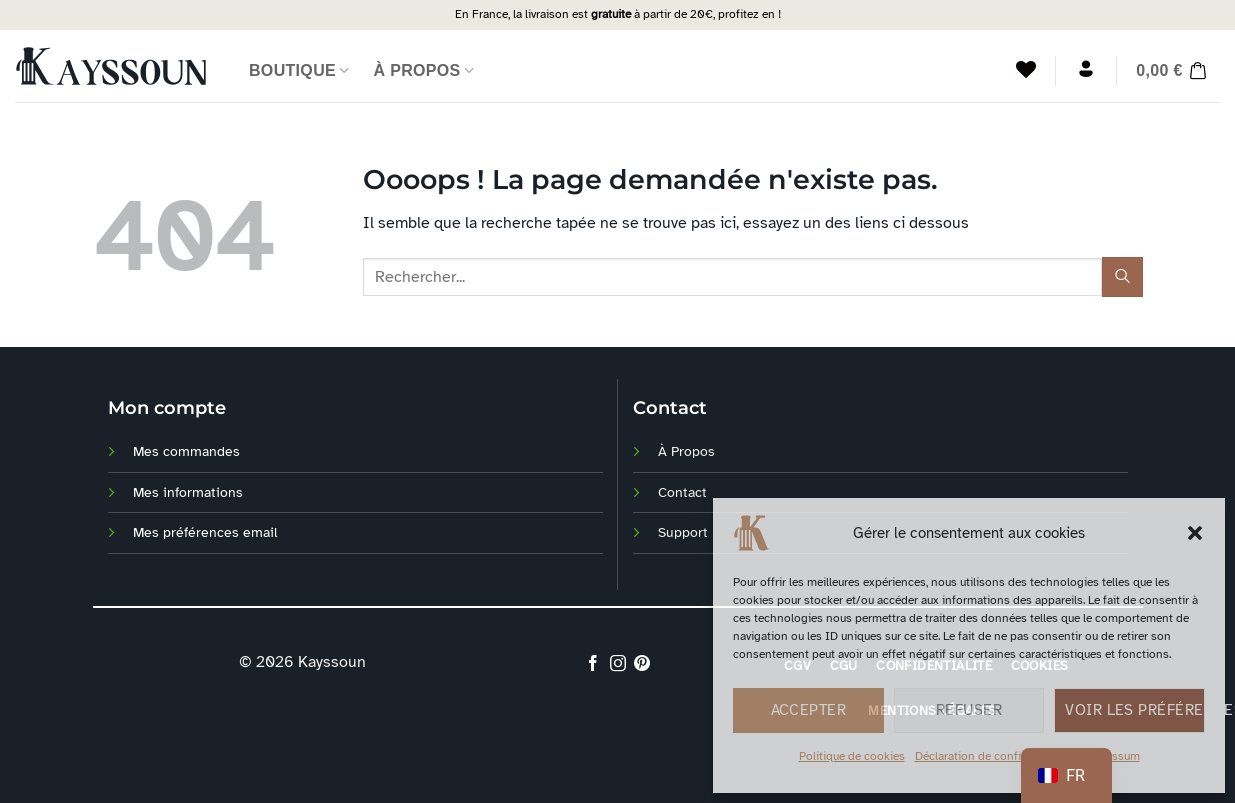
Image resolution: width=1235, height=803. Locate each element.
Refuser (969, 710)
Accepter (809, 710)
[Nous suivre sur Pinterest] (642, 663)
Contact (682, 492)
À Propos (424, 70)
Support (683, 532)
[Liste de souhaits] (1026, 69)
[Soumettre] (1122, 276)
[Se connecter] (1086, 69)
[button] (1195, 533)
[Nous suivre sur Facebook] (593, 663)
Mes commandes (186, 451)
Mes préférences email (205, 532)
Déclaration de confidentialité (992, 756)
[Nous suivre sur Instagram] (617, 663)
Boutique (299, 70)
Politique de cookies (852, 756)
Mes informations (188, 492)
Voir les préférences (1135, 710)
